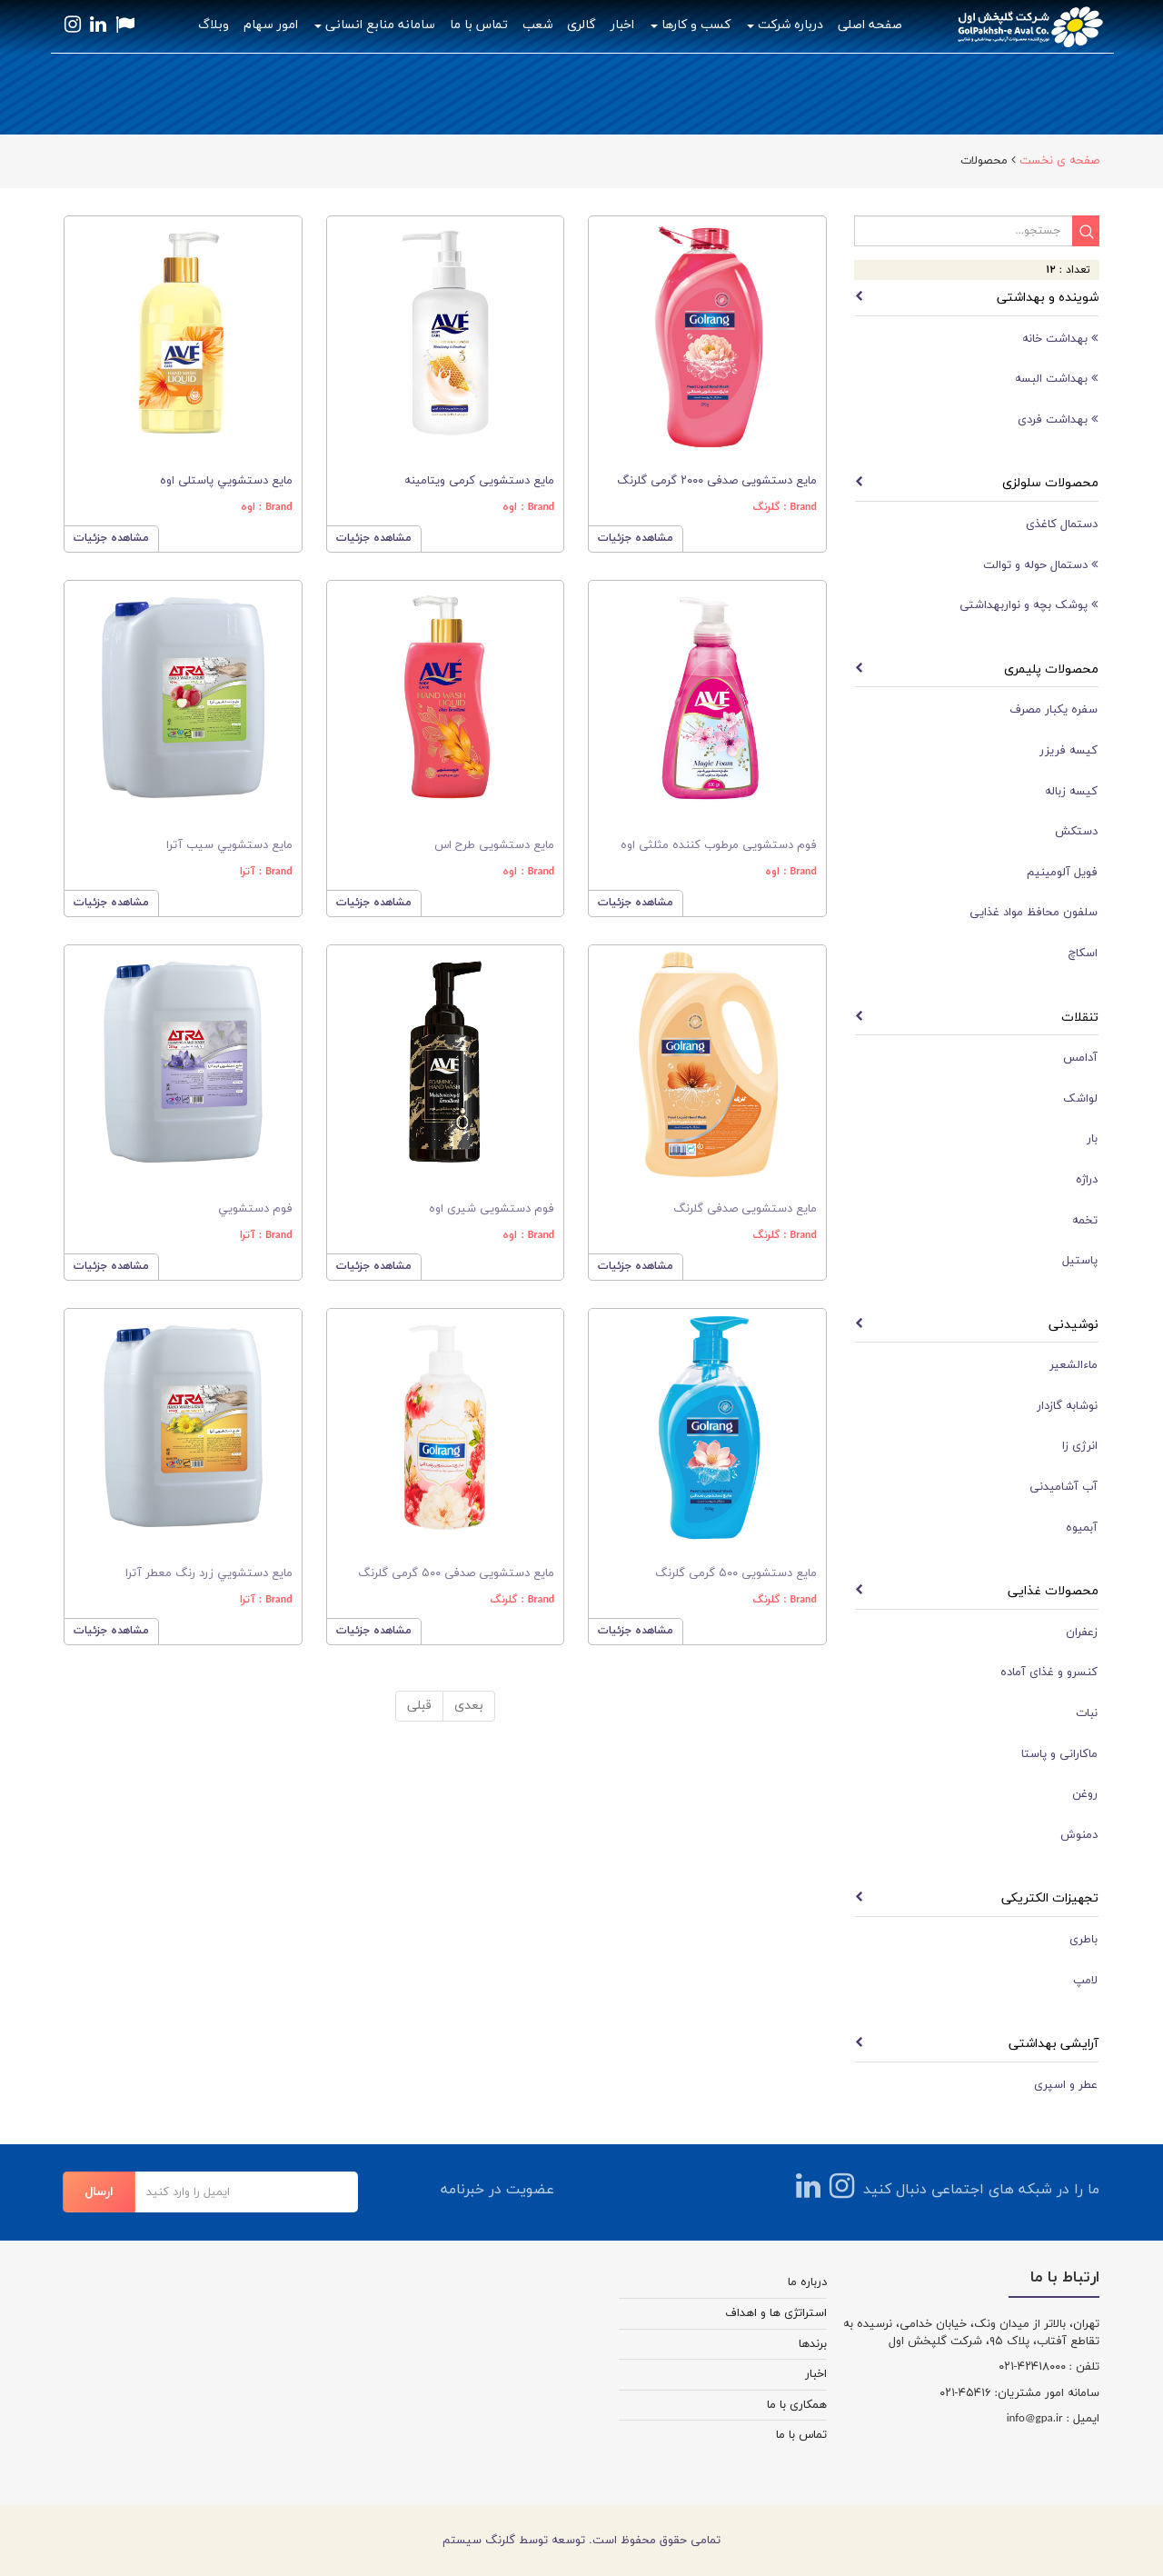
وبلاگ (213, 25)
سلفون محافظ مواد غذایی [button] (1033, 912)
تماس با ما (479, 25)
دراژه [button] (1087, 1179)
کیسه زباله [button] (1071, 791)
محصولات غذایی (1053, 1591)
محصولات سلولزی (1050, 483)
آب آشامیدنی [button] (1063, 1487)
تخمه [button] (1085, 1220)
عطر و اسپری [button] (1066, 2085)
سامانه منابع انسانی (374, 25)
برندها (813, 2344)
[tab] (977, 339)
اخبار (622, 25)
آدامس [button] (1080, 1058)
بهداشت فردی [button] (1058, 419)
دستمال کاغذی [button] (1062, 524)
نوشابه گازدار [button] (1067, 1406)
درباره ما (807, 2282)
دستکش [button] (1076, 831)
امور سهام (271, 25)
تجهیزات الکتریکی (1049, 1898)
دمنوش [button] (1079, 1835)
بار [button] (1092, 1139)
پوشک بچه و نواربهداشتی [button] (1028, 605)
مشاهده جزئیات (111, 538)
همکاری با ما (797, 2405)
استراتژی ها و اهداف (776, 2313)
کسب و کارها (691, 25)
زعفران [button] (1082, 1632)
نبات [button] (1087, 1713)
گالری (581, 25)
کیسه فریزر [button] (1068, 750)
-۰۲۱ (1008, 2367)
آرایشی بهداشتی (1053, 2044)
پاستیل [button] (1080, 1260)
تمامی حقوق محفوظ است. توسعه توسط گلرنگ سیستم (581, 2540)
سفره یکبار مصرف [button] (1053, 710)
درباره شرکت (785, 25)
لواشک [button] (1080, 1099)
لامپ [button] (1085, 1980)
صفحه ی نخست (1059, 161)
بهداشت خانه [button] (1060, 338)
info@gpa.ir (1035, 2419)
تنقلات (1079, 1017)
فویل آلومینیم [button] (1062, 872)
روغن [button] (1085, 1794)
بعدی (468, 1705)
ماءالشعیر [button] (1073, 1365)
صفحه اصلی (870, 25)
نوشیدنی (1073, 1325)
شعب (537, 25)
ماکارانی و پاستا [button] (1059, 1754)
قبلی (419, 1705)
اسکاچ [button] (1083, 953)
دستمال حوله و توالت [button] (1040, 565)
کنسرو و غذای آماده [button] (1049, 1672)
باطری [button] (1083, 1939)
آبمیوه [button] (1082, 1528)
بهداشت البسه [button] (1056, 378)
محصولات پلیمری (1051, 669)
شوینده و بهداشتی (1047, 298)
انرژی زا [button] (1080, 1446)
